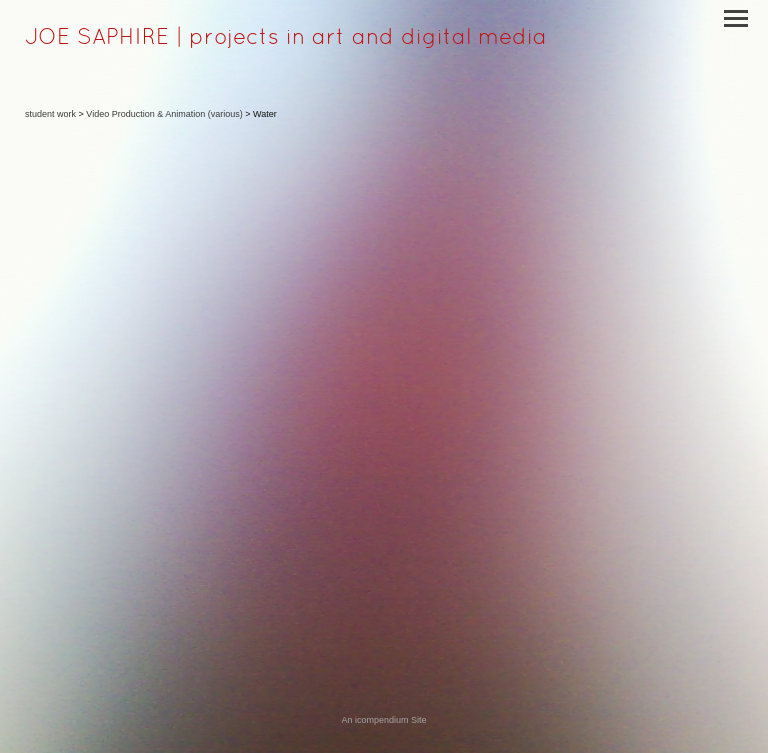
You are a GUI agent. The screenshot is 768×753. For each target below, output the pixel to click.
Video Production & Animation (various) (164, 114)
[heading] (286, 40)
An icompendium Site (383, 720)
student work (50, 114)
